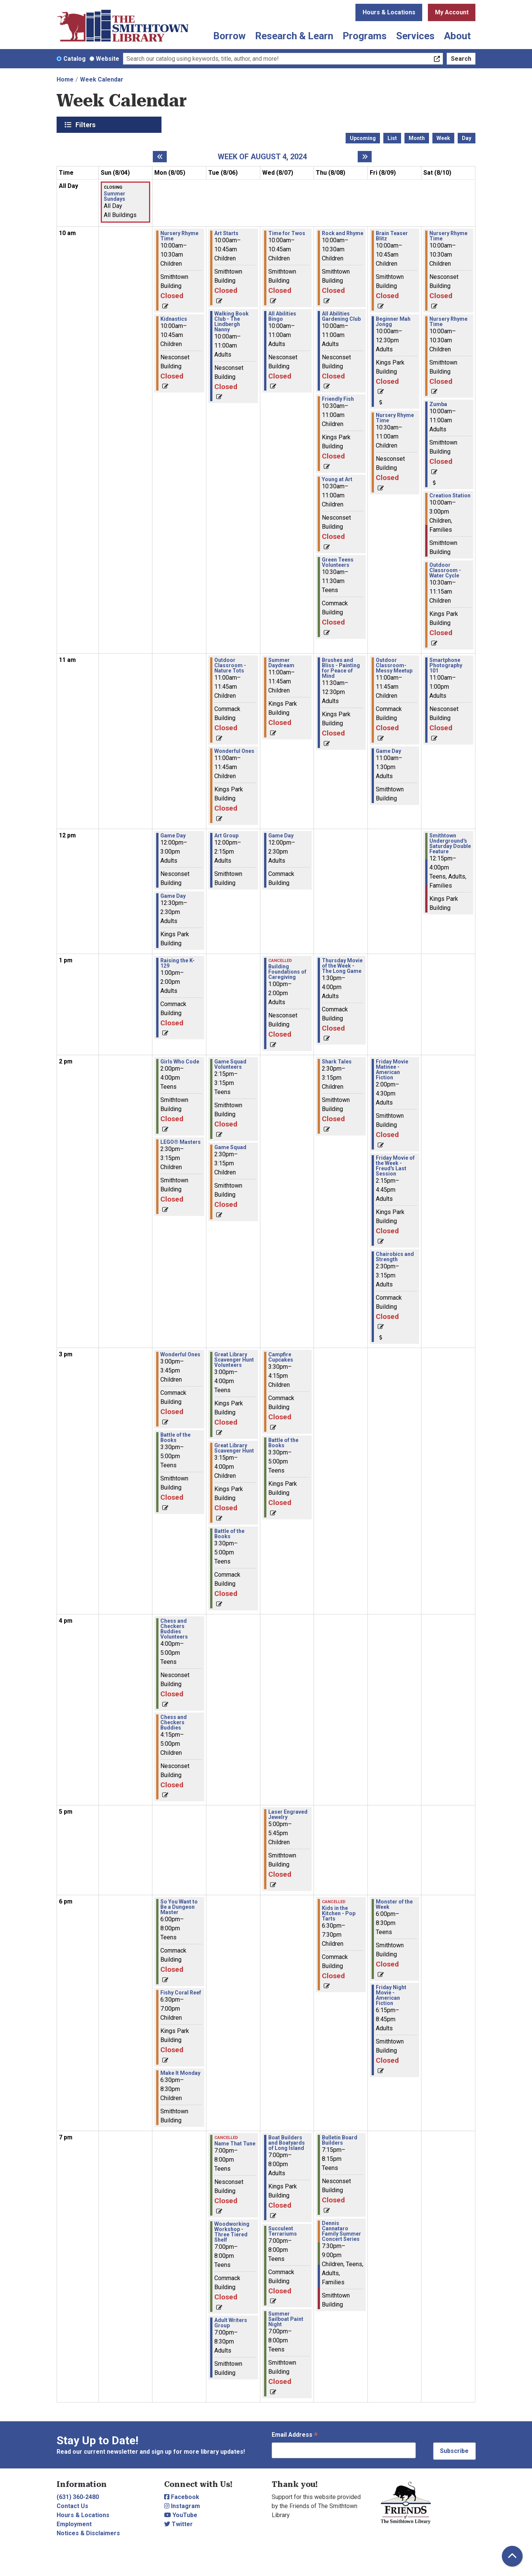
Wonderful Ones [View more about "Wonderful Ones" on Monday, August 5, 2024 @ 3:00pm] (180, 1354)
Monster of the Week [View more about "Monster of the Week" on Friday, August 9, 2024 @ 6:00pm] (394, 1904)
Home (65, 79)
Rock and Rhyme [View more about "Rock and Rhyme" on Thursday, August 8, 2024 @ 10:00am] (342, 233)
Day (466, 138)
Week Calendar (101, 79)
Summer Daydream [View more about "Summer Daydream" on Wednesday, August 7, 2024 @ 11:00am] (281, 662)
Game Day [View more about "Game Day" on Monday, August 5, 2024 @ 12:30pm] (173, 896)
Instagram (182, 2506)
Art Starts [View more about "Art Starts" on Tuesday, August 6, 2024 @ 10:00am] (226, 233)
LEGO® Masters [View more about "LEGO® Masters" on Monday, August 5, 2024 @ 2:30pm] (180, 1142)
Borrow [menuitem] (229, 36)
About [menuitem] (457, 36)
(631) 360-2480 (78, 2497)
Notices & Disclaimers (88, 2533)
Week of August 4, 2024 (262, 156)
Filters (86, 124)
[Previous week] (160, 156)
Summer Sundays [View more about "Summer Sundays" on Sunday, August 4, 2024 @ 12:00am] (114, 196)
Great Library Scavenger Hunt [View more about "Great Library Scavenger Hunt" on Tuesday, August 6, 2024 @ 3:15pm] (234, 1448)
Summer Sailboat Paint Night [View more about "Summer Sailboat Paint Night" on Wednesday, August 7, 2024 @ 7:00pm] (285, 2319)
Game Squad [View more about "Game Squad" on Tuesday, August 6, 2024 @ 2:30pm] (230, 1147)
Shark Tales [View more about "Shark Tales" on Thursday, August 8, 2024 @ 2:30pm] (337, 1061)
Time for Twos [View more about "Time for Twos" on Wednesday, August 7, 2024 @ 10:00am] (286, 233)
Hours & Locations (389, 12)
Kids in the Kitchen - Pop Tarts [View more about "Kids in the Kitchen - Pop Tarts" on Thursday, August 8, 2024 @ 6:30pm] (338, 1913)
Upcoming (363, 138)
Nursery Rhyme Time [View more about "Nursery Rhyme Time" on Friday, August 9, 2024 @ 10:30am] (395, 417)
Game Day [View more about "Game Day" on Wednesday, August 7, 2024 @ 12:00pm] (281, 835)
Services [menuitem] (415, 36)
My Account (452, 12)
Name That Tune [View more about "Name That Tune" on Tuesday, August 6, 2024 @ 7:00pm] (234, 2143)
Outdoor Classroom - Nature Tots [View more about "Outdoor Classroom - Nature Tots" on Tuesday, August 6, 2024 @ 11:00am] (230, 665)
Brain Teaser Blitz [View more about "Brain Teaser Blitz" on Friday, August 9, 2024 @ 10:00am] (392, 236)
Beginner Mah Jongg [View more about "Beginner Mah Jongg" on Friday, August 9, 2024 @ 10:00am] (393, 321)
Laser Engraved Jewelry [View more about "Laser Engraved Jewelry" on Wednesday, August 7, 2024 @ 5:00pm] (288, 1814)
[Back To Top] (512, 2556)
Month (417, 138)
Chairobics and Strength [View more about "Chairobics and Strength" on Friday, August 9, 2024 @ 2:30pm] (395, 1256)
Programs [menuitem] (365, 36)
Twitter (178, 2524)
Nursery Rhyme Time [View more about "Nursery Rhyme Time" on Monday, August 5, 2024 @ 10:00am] (179, 236)
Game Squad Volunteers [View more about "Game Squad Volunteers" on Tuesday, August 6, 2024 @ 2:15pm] (230, 1064)
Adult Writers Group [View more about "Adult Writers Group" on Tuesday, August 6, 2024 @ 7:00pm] (230, 2322)
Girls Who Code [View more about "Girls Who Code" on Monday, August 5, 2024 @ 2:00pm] (179, 1061)
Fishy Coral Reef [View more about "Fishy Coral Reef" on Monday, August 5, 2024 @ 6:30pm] (180, 1992)
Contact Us (72, 2506)
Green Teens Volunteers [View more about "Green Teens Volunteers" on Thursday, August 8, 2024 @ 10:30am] (338, 562)
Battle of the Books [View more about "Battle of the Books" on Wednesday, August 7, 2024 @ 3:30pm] (283, 1442)
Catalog (74, 58)
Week (443, 138)
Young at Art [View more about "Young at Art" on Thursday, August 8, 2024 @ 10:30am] (337, 479)
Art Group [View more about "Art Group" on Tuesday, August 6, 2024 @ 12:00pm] (226, 835)
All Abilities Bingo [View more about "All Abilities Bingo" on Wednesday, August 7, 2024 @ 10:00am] (282, 316)
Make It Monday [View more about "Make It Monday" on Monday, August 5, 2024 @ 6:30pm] (180, 2073)
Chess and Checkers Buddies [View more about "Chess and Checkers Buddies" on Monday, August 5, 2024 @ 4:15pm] (173, 1722)
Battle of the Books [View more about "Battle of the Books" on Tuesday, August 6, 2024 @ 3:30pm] (229, 1533)
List (392, 138)
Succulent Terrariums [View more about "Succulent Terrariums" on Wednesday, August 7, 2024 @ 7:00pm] (282, 2231)
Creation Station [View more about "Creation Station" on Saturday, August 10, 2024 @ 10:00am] (449, 495)
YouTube (180, 2515)
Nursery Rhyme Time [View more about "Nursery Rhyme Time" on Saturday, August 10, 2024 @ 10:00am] (448, 236)
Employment (74, 2524)
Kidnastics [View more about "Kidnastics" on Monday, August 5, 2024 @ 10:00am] (173, 319)
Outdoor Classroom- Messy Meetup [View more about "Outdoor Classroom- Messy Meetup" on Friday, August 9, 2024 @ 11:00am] (394, 665)
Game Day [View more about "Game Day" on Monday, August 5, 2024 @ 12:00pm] (173, 835)
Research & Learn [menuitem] (294, 36)
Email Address (295, 2435)
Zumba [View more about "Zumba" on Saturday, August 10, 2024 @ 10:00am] (438, 404)
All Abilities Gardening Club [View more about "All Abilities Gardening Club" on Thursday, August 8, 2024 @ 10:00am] (341, 316)
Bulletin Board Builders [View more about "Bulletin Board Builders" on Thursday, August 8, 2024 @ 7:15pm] (339, 2140)
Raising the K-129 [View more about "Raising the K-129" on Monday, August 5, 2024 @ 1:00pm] (177, 963)
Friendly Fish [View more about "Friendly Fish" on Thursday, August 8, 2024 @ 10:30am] (338, 399)
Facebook (181, 2497)
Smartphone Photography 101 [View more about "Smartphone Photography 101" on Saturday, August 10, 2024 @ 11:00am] (445, 665)
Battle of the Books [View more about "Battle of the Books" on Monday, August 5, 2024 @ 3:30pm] (175, 1437)
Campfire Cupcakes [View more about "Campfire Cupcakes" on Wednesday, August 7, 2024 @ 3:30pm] (280, 1357)
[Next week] (365, 156)
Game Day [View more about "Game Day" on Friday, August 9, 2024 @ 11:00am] (388, 751)
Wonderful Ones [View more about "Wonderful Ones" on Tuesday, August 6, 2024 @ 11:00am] (234, 751)
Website (107, 58)
